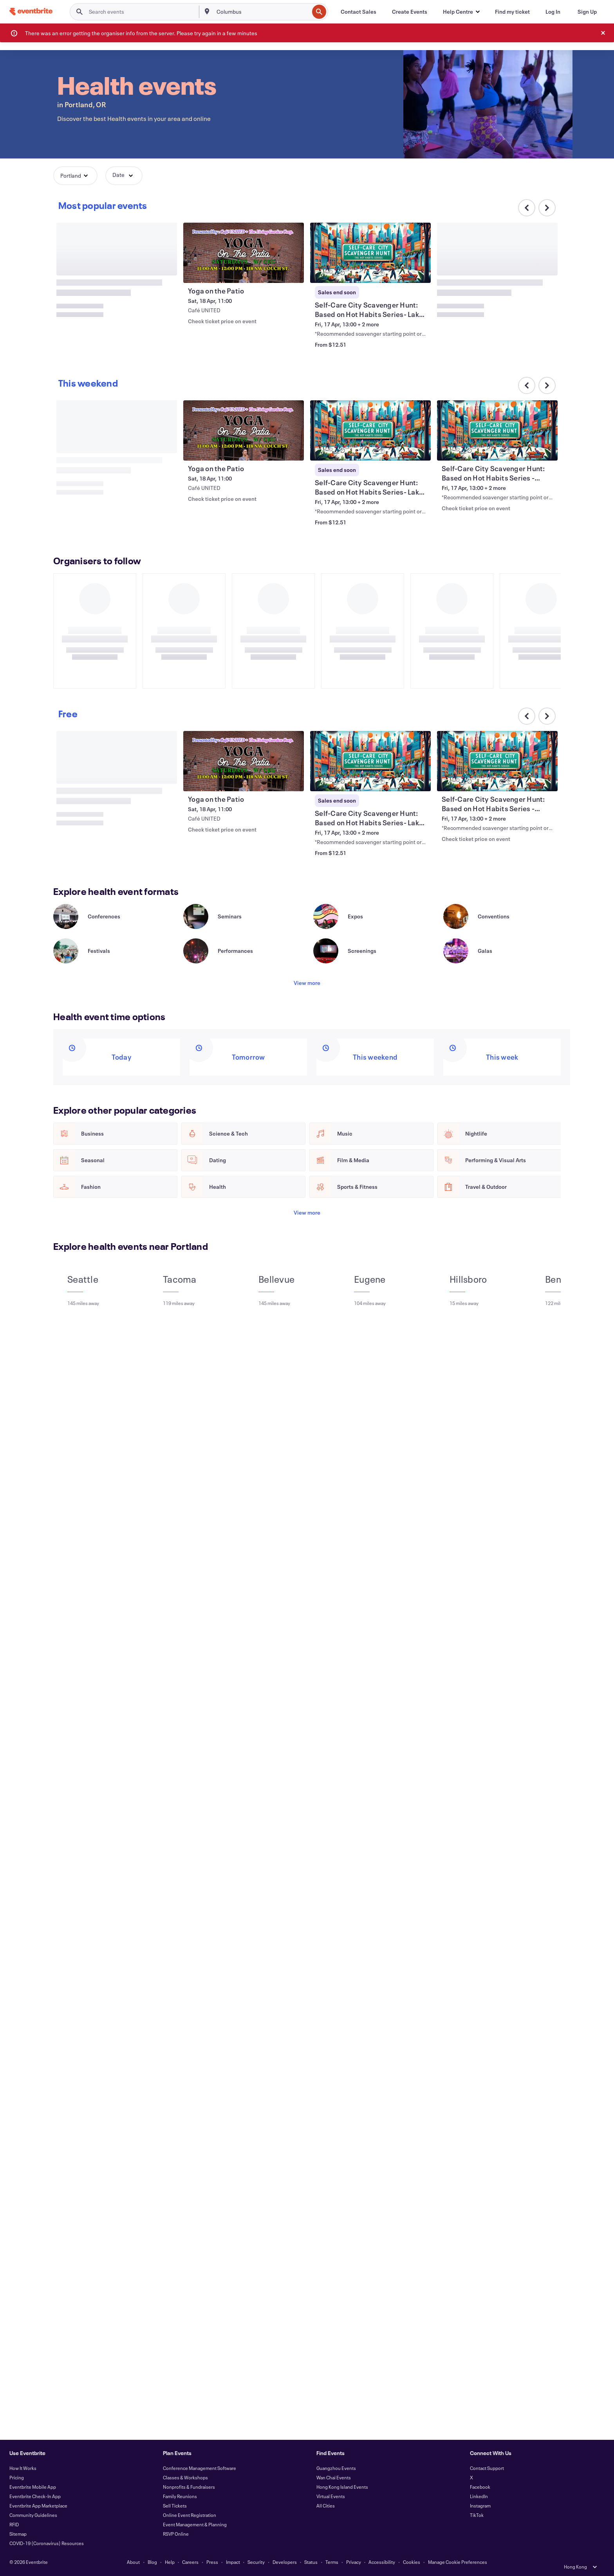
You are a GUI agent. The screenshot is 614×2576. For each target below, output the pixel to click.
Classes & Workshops (185, 2477)
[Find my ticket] (512, 12)
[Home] (30, 11)
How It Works (22, 2468)
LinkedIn (479, 2496)
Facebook (480, 2487)
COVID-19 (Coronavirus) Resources (46, 2543)
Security (256, 2562)
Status (311, 2562)
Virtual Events (330, 2496)
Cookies (411, 2562)
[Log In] (553, 12)
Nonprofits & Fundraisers (189, 2487)
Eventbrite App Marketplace (38, 2505)
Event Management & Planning (195, 2524)
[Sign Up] (587, 12)
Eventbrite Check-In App (35, 2496)
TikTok (477, 2515)
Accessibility (381, 2562)
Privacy (353, 2562)
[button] (461, 11)
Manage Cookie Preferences (457, 2562)
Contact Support (487, 2468)
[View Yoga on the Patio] (243, 253)
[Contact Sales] (358, 12)
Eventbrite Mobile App (32, 2487)
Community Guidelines (33, 2515)
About (133, 2562)
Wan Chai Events (333, 2477)
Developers (285, 2562)
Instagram (480, 2505)
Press (212, 2562)
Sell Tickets (175, 2505)
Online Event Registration (189, 2515)
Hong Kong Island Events (342, 2487)
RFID (14, 2524)
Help (170, 2562)
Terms (331, 2562)
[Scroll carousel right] (547, 207)
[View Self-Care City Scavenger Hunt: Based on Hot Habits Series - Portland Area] (497, 430)
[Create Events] (409, 12)
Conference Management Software (199, 2468)
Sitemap (18, 2534)
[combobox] (262, 12)
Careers (190, 2562)
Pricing (16, 2477)
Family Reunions (180, 2496)
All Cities (325, 2505)
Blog (152, 2562)
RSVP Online (176, 2534)
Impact (233, 2562)
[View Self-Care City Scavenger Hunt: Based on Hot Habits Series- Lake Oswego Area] (370, 253)
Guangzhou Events (336, 2468)
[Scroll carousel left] (526, 716)
